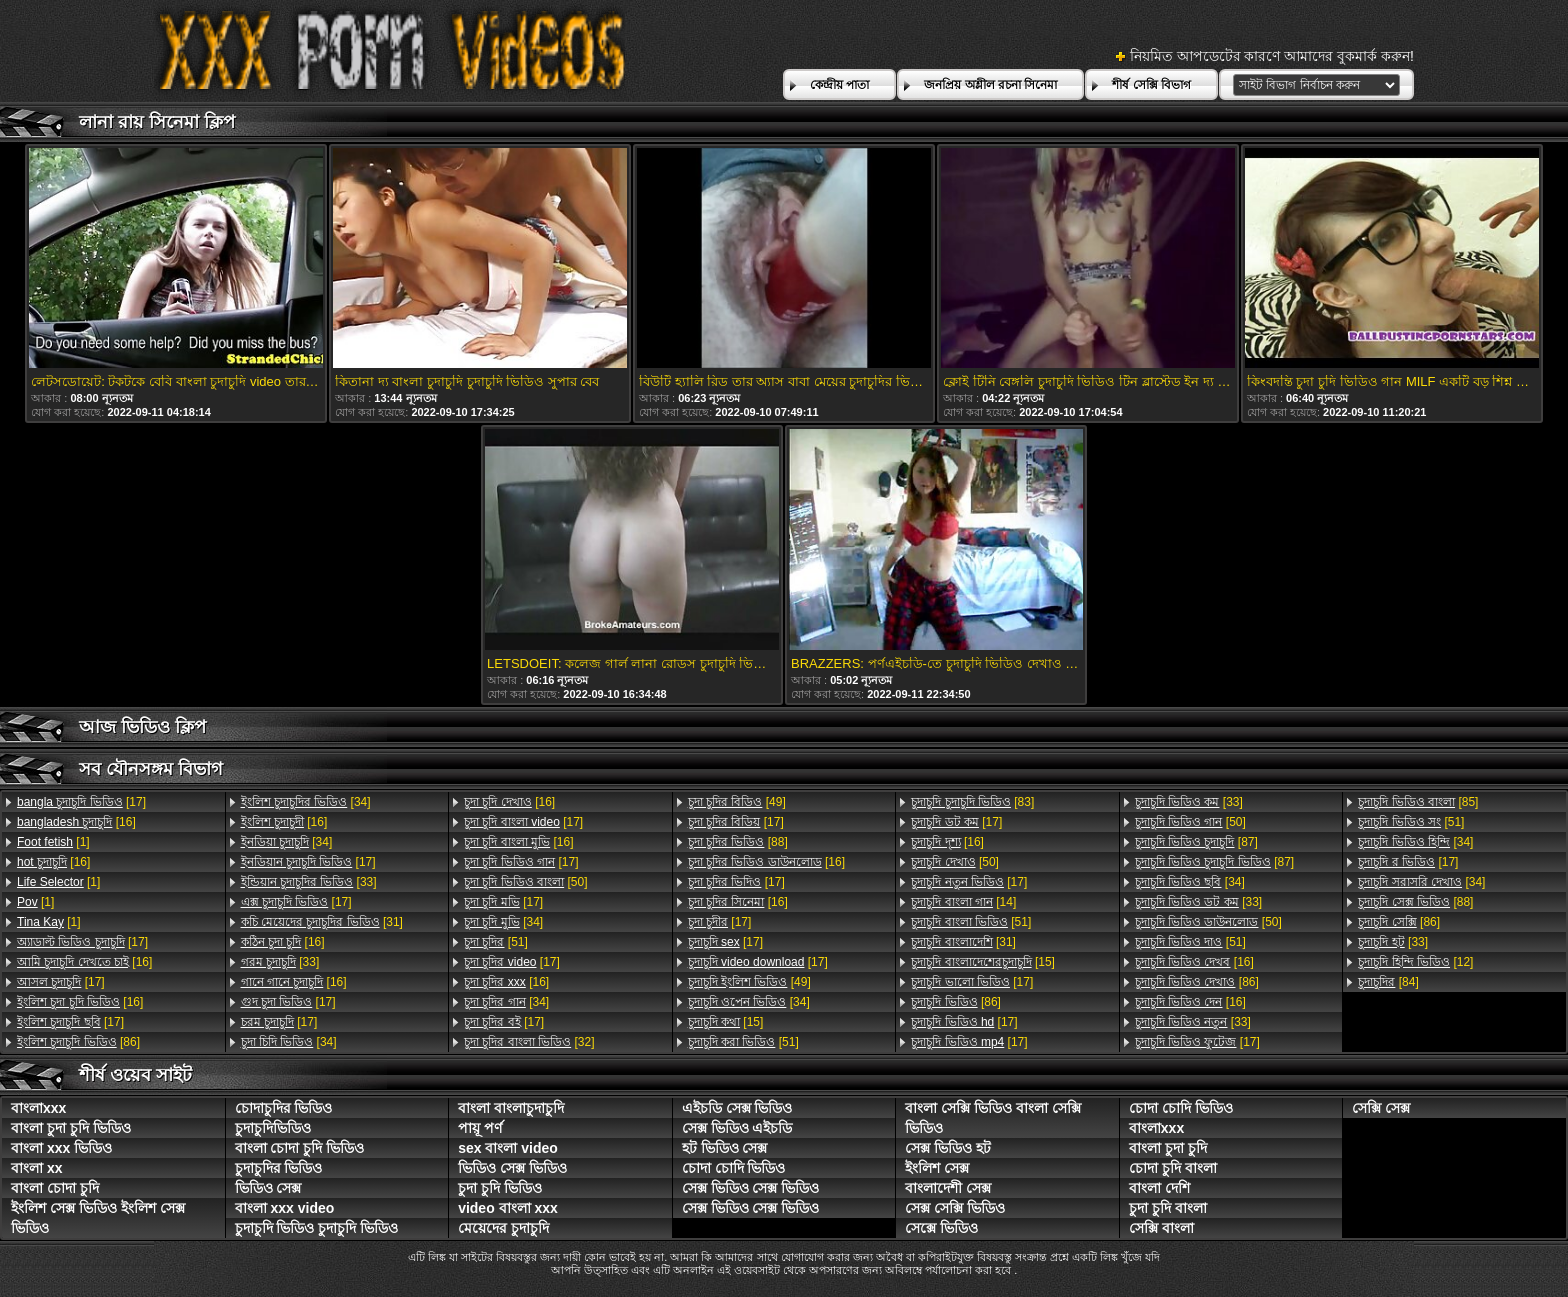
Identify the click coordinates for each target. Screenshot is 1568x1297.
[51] (496, 942)
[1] (53, 842)
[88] (738, 842)
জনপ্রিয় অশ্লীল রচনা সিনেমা (990, 85)
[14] (963, 902)
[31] (322, 922)
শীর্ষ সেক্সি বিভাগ (1151, 85)
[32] (529, 1042)
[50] (525, 882)
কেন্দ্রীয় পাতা (839, 85)
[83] (972, 802)
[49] (737, 802)
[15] (726, 1022)
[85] (1418, 802)
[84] (1388, 982)
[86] (78, 1042)
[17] (81, 802)
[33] (309, 882)
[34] (306, 802)
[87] (1196, 842)
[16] (76, 822)
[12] (1415, 962)
